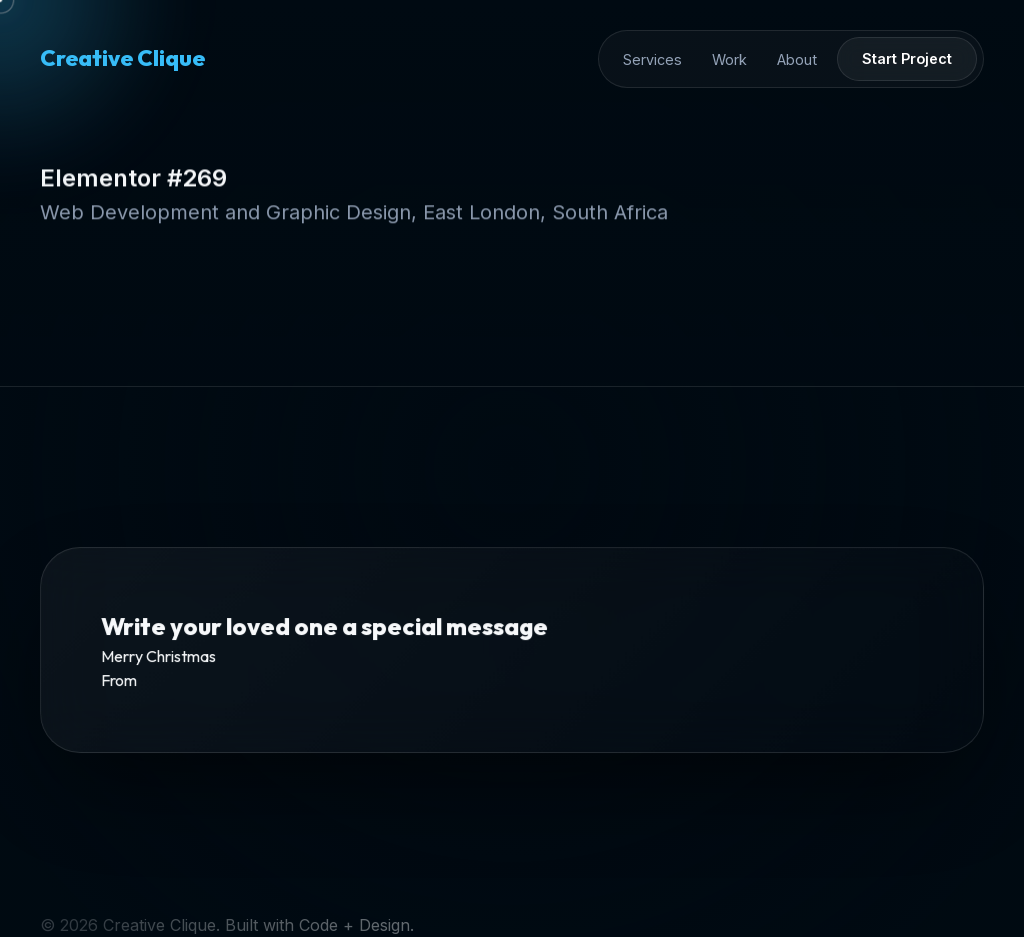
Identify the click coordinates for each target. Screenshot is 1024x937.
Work (729, 59)
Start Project (907, 58)
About (797, 59)
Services (652, 59)
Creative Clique (122, 58)
